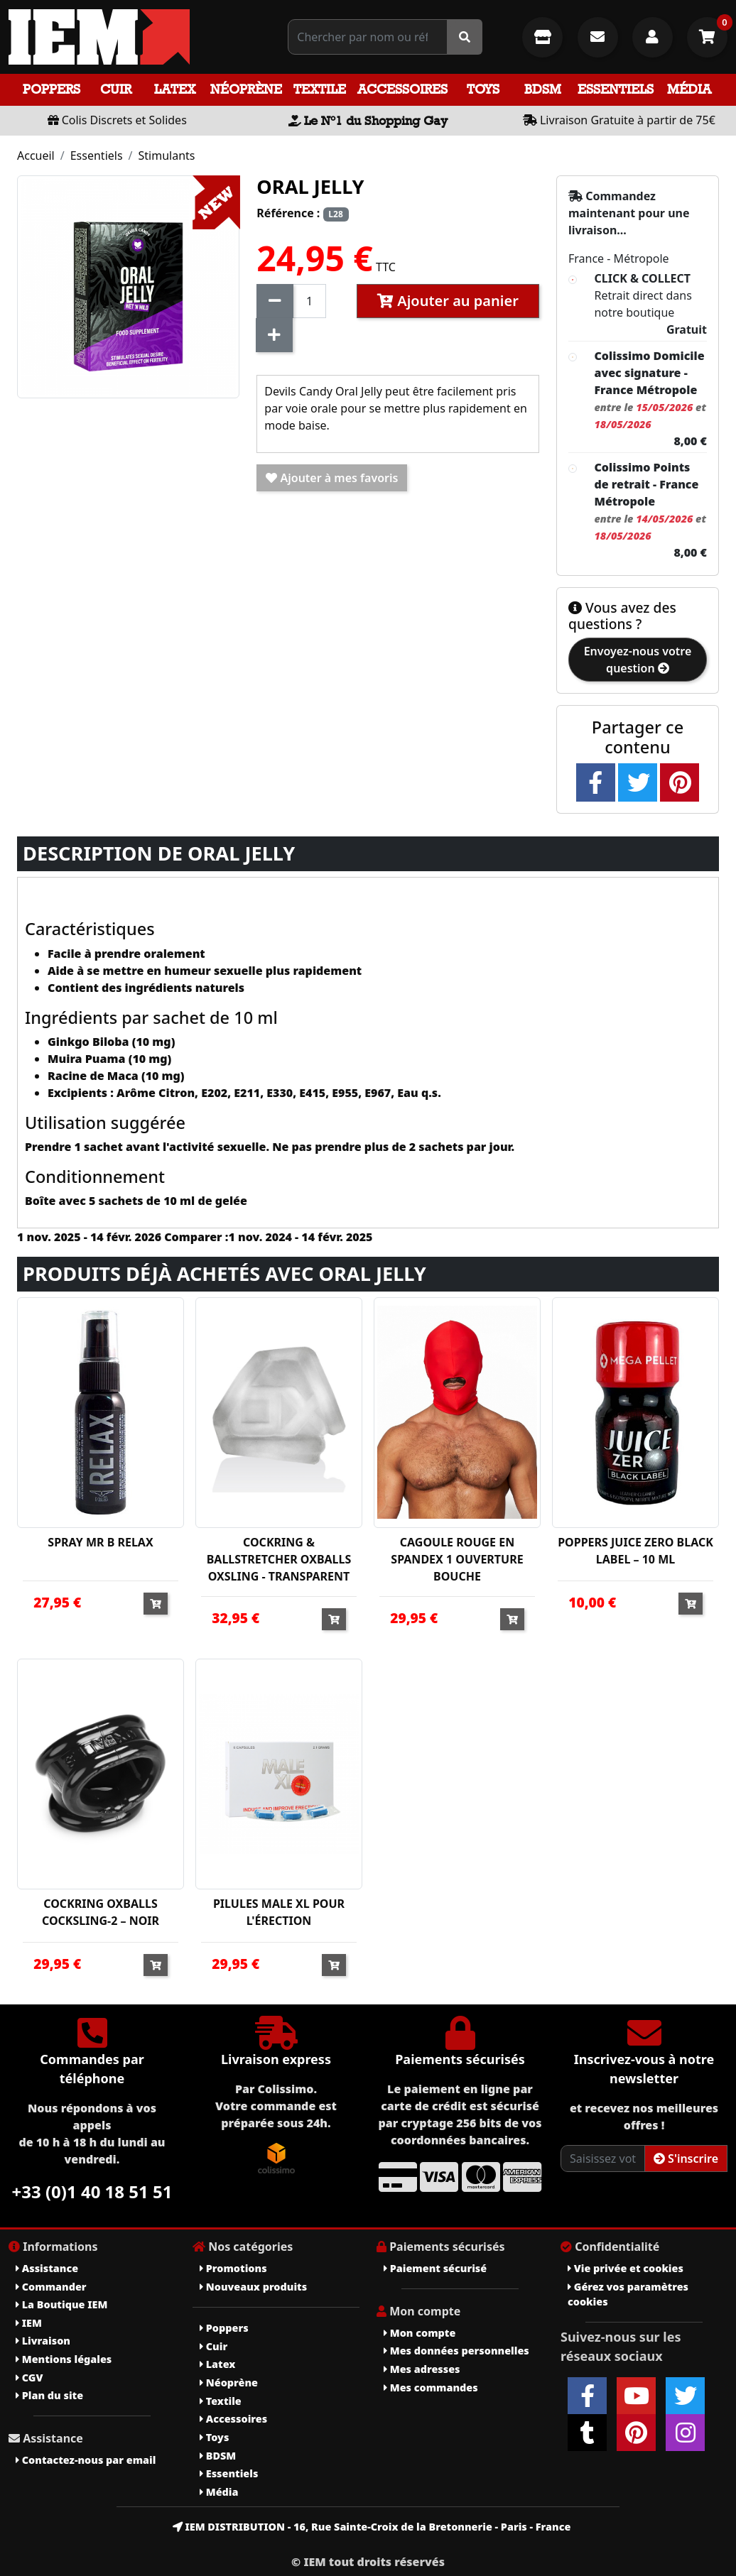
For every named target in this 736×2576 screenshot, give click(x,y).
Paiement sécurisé (435, 2268)
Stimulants (167, 155)
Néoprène (246, 89)
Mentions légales (64, 2359)
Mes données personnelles (456, 2350)
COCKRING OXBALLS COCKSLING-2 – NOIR (100, 1912)
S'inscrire (686, 2158)
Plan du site (49, 2395)
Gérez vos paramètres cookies (628, 2294)
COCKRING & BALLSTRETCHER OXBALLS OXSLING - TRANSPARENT (279, 1559)
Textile (319, 89)
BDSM (542, 89)
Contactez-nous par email (86, 2460)
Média (689, 89)
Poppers (51, 89)
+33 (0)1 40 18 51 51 (92, 2191)
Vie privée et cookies (625, 2268)
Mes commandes (431, 2387)
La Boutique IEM (61, 2304)
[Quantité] (309, 301)
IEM (29, 2323)
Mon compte (419, 2333)
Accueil (36, 155)
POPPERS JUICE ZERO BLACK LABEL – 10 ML (635, 1550)
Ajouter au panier (448, 300)
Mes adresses (422, 2369)
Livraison (43, 2340)
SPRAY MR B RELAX (100, 1542)
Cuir (115, 89)
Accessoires (402, 89)
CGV (29, 2377)
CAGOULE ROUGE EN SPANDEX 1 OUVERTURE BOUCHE (457, 1559)
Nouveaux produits (253, 2286)
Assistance (47, 2268)
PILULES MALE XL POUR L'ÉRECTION (279, 1912)
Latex (174, 89)
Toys (483, 89)
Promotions (233, 2268)
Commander (51, 2286)
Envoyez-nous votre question (638, 659)
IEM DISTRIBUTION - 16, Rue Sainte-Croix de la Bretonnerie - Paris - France (372, 2526)
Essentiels (616, 89)
